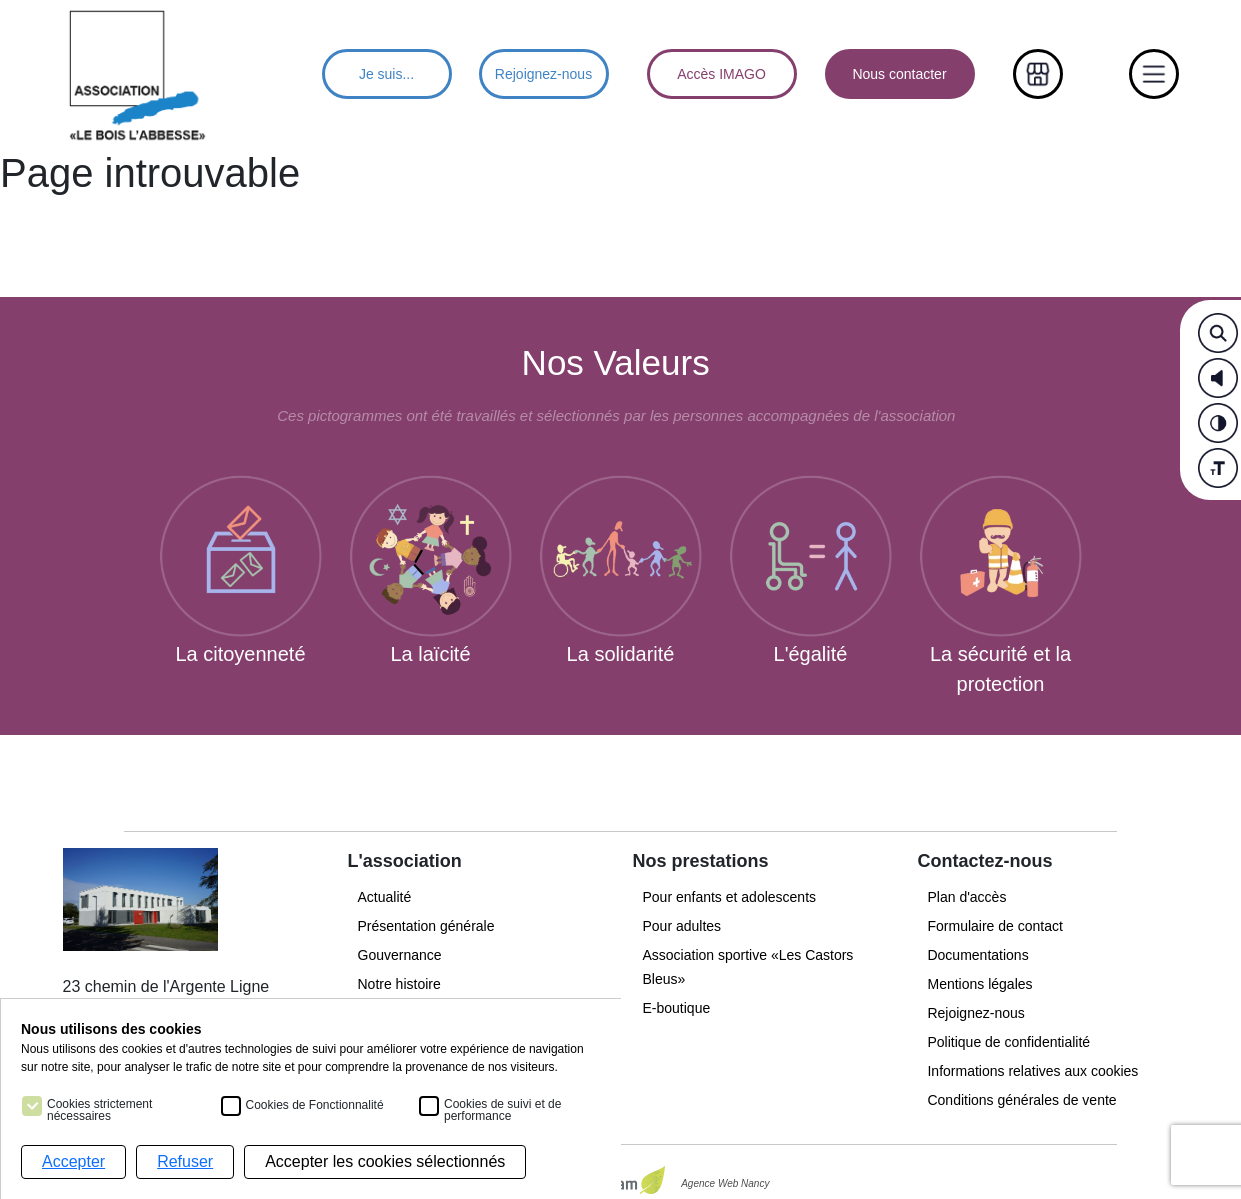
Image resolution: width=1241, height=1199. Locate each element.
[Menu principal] (138, 73)
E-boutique (676, 1008)
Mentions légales (979, 984)
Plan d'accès (966, 897)
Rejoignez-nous (543, 74)
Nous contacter (899, 74)
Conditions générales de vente (1021, 1100)
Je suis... (386, 74)
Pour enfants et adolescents (729, 897)
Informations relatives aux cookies (1034, 1071)
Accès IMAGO (721, 74)
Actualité (385, 897)
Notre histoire (399, 984)
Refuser (185, 1161)
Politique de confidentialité (1008, 1042)
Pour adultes (681, 926)
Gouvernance (400, 955)
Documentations (977, 955)
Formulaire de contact (994, 926)
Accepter (73, 1161)
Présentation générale (426, 926)
